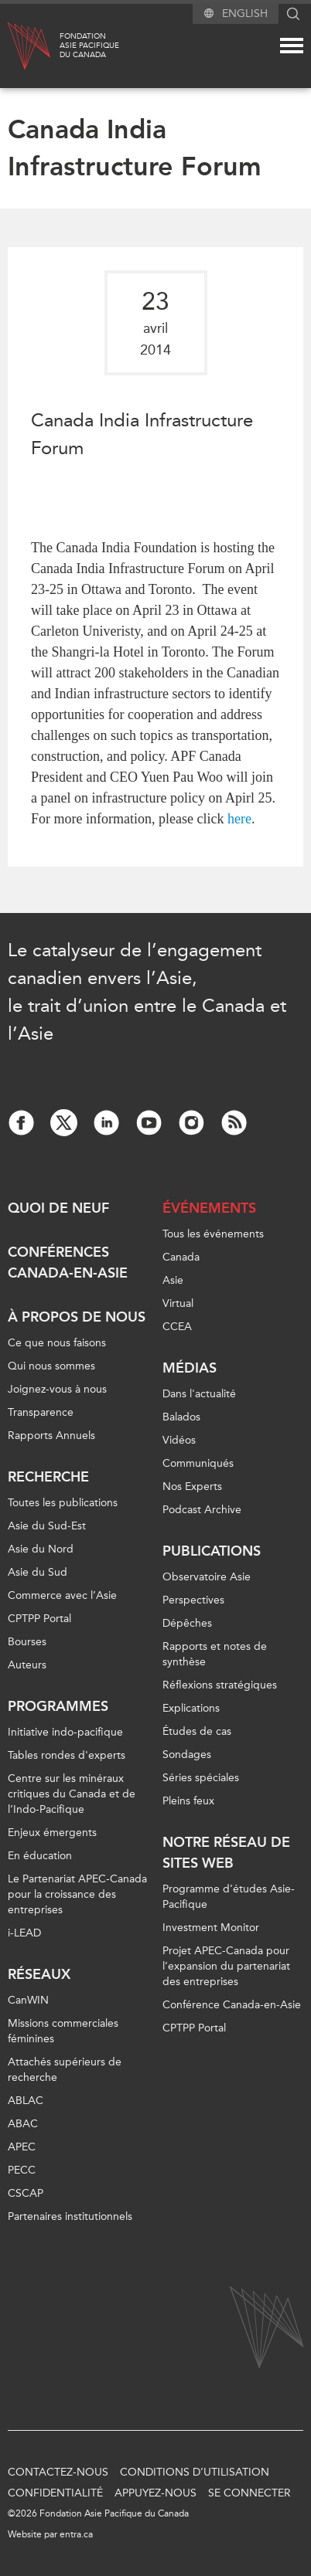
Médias (189, 1367)
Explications (191, 1708)
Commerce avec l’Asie (62, 1595)
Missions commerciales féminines (63, 2031)
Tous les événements (213, 1233)
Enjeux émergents (52, 1832)
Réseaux (39, 1974)
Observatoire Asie (206, 1576)
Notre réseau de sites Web (226, 1853)
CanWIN (28, 2000)
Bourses (27, 1641)
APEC (22, 2146)
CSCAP (25, 2193)
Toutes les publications (63, 1502)
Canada (181, 1257)
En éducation (40, 1855)
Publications (211, 1551)
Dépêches (187, 1623)
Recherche (48, 1476)
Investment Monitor (210, 1927)
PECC (22, 2170)
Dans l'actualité (199, 1393)
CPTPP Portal (39, 1618)
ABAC (23, 2123)
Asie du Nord (40, 1549)
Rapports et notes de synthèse (214, 1654)
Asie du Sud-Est (47, 1525)
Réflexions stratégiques (219, 1685)
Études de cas (196, 1731)
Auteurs (27, 1665)
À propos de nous (76, 1316)
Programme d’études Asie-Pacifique (228, 1896)
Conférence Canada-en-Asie (231, 2004)
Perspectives (193, 1600)
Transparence (40, 1412)
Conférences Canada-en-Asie (68, 1262)
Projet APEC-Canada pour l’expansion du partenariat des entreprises (226, 1966)
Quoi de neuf (58, 1208)
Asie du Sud (37, 1572)
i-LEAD (24, 1933)
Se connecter (249, 2493)
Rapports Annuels (51, 1435)
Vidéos (179, 1440)
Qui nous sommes (51, 1366)
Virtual (177, 1303)
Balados (181, 1417)
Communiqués (198, 1463)
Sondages (186, 1754)
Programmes (58, 1706)
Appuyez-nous (155, 2493)
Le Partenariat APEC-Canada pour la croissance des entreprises (77, 1894)
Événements (209, 1208)
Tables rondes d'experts (66, 1755)
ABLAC (25, 2100)
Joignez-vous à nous (57, 1389)
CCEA (177, 1326)
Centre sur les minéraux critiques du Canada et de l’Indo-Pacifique (71, 1794)
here (239, 818)
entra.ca (76, 2534)
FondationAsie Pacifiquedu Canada (89, 45)
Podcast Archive (201, 1509)
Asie (172, 1280)
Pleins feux (188, 1800)
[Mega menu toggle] (291, 45)
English (245, 13)
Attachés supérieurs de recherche (64, 2069)
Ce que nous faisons (57, 1342)
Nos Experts (192, 1486)
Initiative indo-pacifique (65, 1732)
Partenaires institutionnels (70, 2216)
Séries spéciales (200, 1777)
